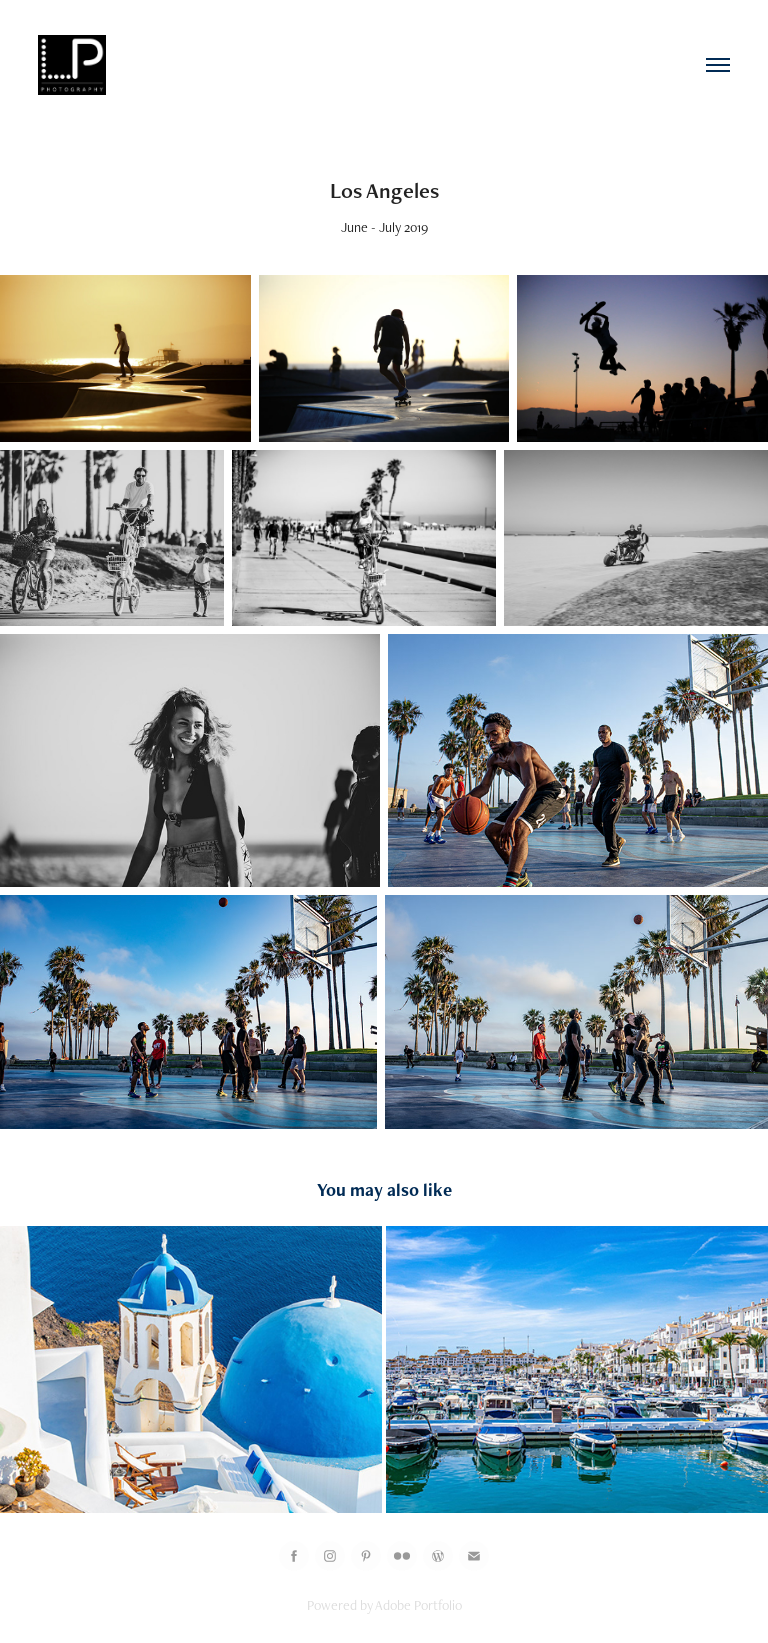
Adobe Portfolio (418, 1605)
